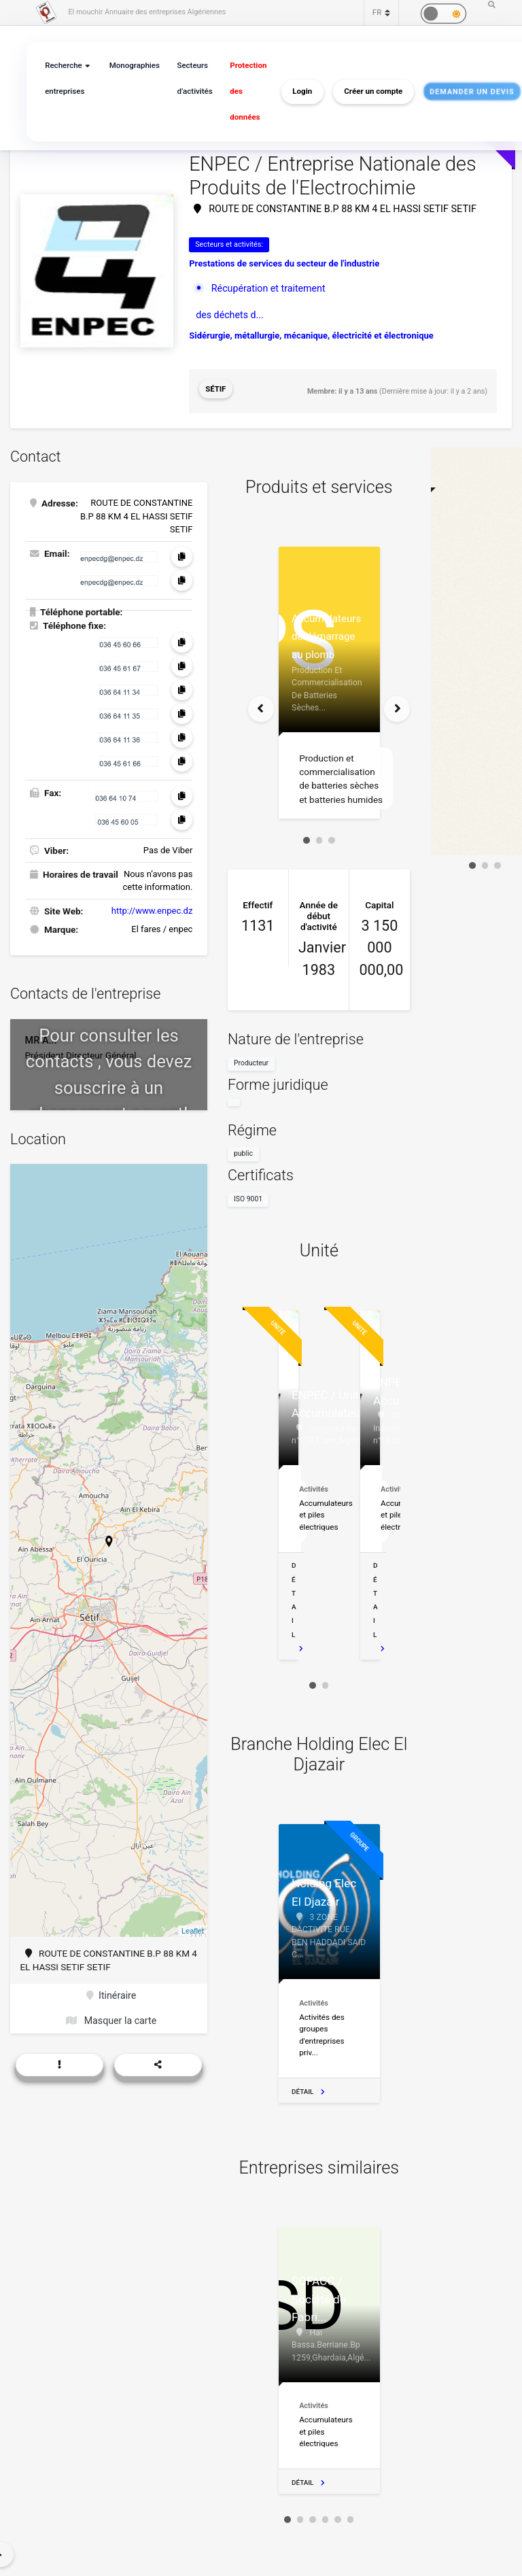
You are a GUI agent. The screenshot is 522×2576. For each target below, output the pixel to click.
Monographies (131, 65)
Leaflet (192, 1924)
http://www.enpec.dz (152, 904)
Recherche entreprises (63, 78)
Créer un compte (365, 92)
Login (294, 92)
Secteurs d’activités (190, 78)
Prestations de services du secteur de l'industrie (284, 262)
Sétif (215, 387)
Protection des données (241, 91)
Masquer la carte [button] (111, 2012)
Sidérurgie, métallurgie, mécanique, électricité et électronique (311, 332)
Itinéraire (111, 1988)
